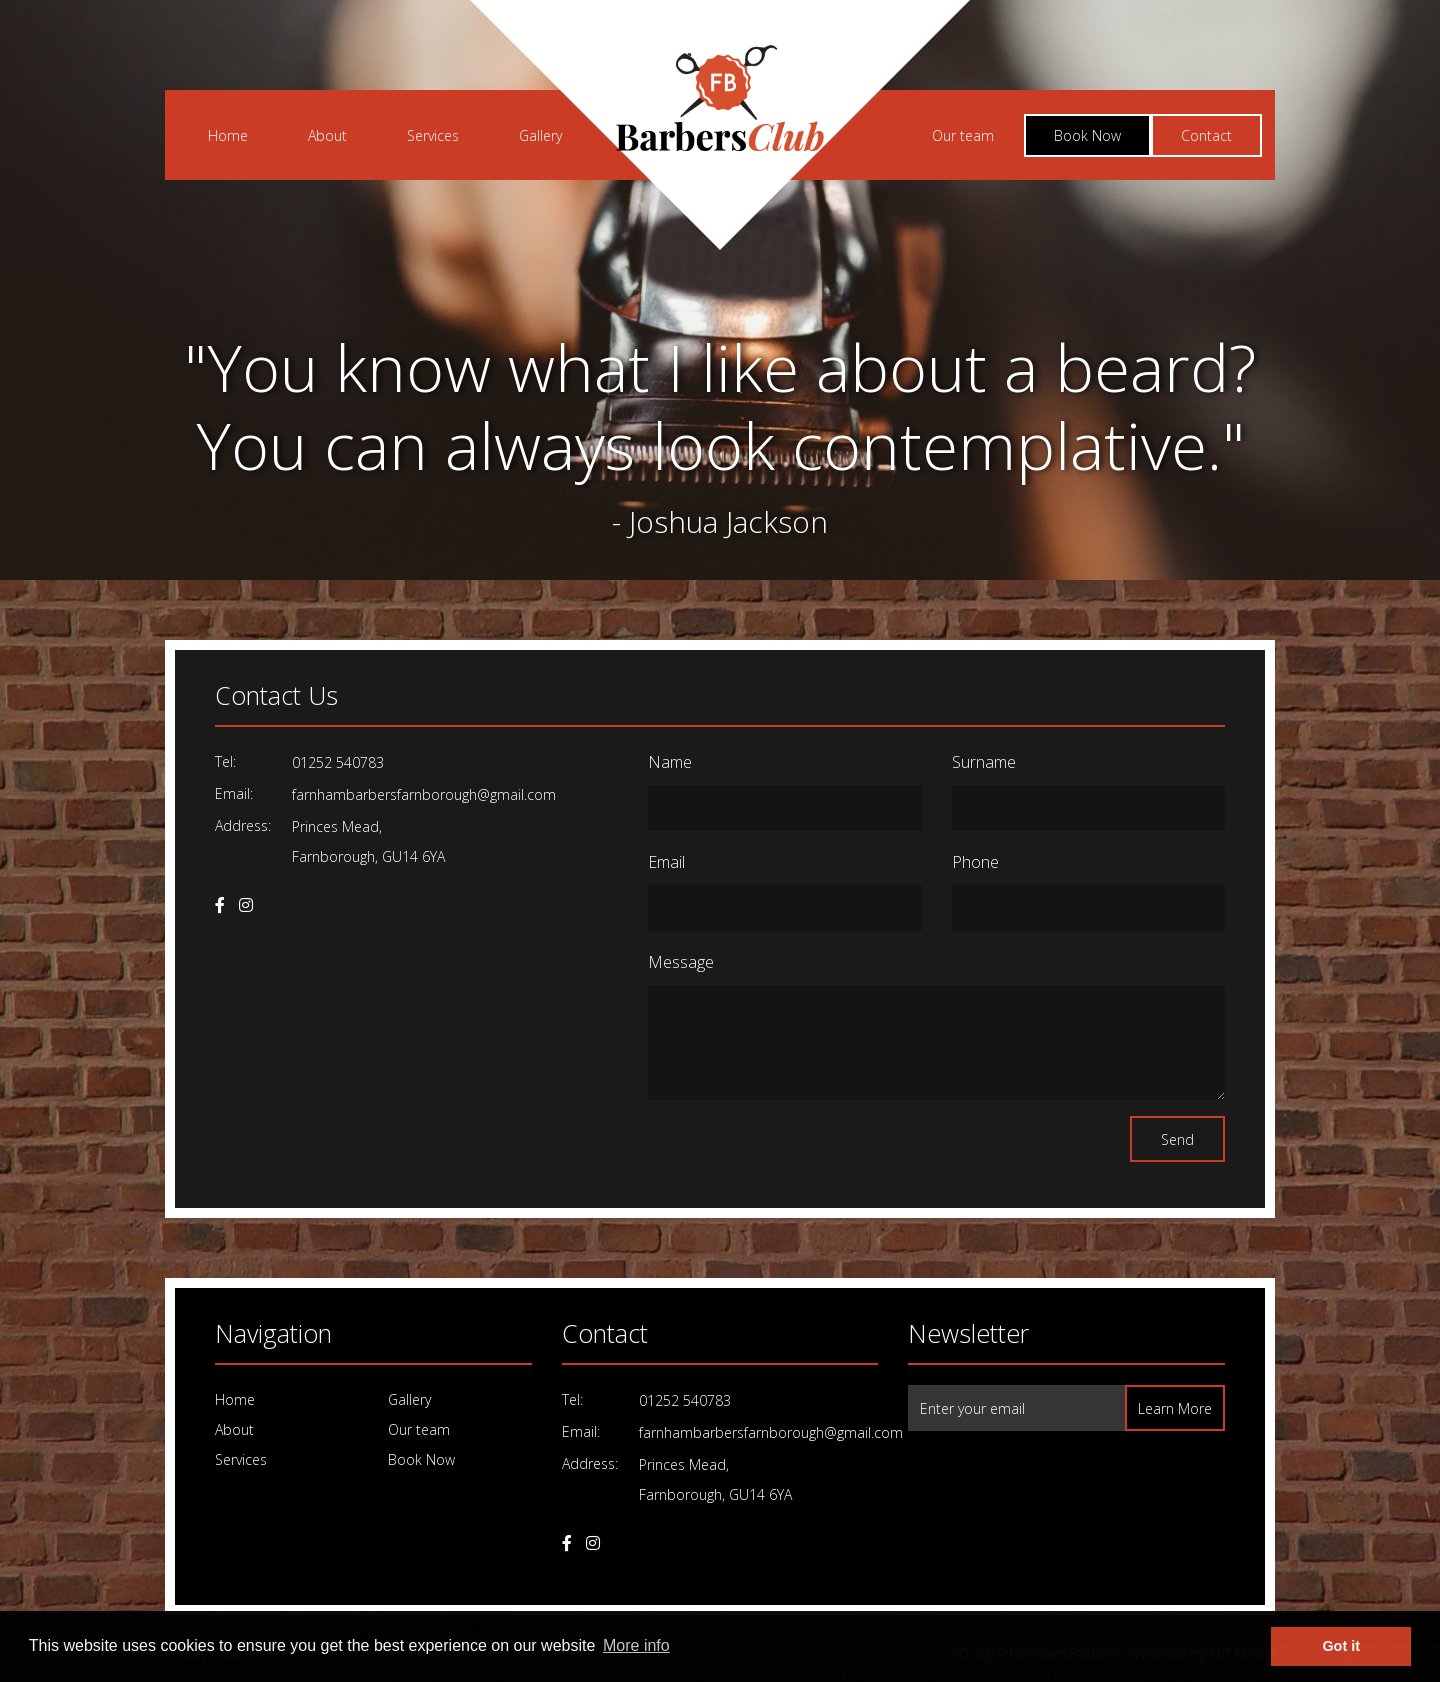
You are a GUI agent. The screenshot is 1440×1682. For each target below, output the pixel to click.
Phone (975, 862)
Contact (1206, 135)
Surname (984, 762)
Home (228, 135)
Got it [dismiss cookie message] (1341, 1646)
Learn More (1175, 1408)
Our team (963, 135)
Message (681, 962)
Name (670, 762)
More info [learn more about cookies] (636, 1645)
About (327, 135)
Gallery (540, 135)
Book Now (1087, 135)
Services (433, 135)
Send (1177, 1139)
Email (666, 862)
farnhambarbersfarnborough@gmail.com (424, 794)
